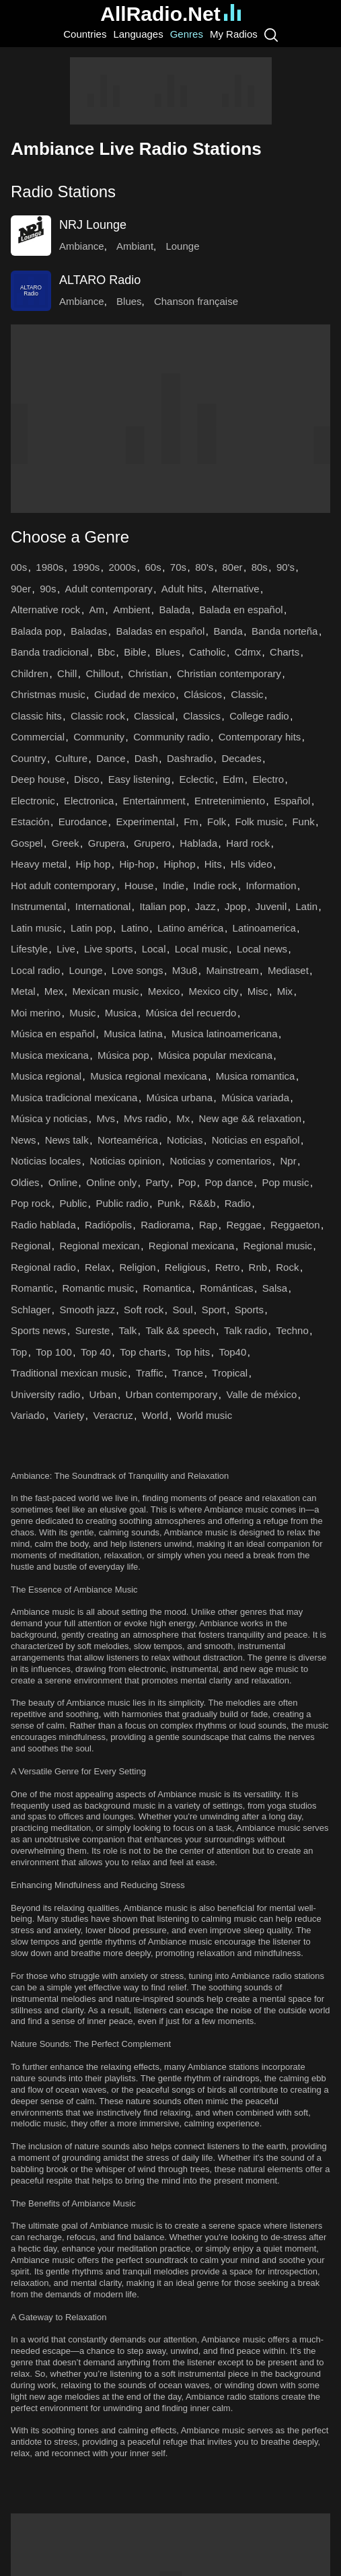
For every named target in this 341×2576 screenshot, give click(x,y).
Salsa (275, 1288)
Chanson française (196, 301)
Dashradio (190, 758)
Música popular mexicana (215, 1055)
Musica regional (46, 1076)
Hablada (198, 843)
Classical (154, 716)
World (155, 1415)
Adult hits (182, 588)
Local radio (35, 970)
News (23, 1140)
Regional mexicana (192, 1245)
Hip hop (93, 864)
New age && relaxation (249, 1118)
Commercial (38, 736)
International (103, 906)
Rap (208, 1224)
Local (154, 948)
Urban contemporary (172, 1394)
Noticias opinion (125, 1161)
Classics (202, 716)
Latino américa (190, 928)
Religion (137, 1267)
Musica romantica (255, 1076)
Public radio (122, 1203)
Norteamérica (128, 1140)
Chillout (102, 673)
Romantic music (99, 1288)
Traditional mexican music (69, 1373)
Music (82, 1012)
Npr (288, 1161)
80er (232, 567)
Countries (84, 34)
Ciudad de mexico (134, 694)
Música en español (53, 1033)
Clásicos (203, 694)
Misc (258, 991)
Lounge (182, 246)
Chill (67, 673)
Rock (287, 1267)
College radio (259, 716)
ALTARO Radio (100, 280)
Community (98, 736)
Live (65, 948)
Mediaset (288, 970)
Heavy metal (39, 864)
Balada (174, 609)
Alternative (236, 588)
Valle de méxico (261, 1394)
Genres (186, 34)
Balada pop (36, 631)
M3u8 (185, 970)
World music (204, 1415)
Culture (71, 758)
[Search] (271, 34)
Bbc (106, 652)
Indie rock (215, 885)
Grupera (106, 843)
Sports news (39, 1330)
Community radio (171, 736)
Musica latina (133, 1033)
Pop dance (229, 1182)
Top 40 (96, 1352)
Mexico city (213, 991)
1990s (86, 567)
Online (62, 1182)
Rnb (258, 1267)
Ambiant (134, 246)
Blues (129, 301)
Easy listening (139, 779)
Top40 (232, 1352)
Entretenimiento (229, 800)
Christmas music (48, 694)
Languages (138, 34)
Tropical (230, 1373)
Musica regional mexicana (148, 1076)
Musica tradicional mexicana (74, 1097)
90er (21, 588)
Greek (65, 843)
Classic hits (36, 716)
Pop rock (30, 1203)
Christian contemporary (229, 673)
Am (97, 609)
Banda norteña (284, 631)
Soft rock (143, 1309)
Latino (135, 928)
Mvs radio (145, 1118)
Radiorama (165, 1224)
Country (28, 758)
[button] (170, 191)
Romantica (167, 1288)
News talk (67, 1140)
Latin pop (91, 928)
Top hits (193, 1352)
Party (157, 1182)
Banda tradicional (50, 652)
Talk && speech (180, 1330)
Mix (285, 991)
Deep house (38, 779)
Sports (249, 1309)
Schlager (30, 1309)
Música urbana (180, 1097)
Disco (87, 779)
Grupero (152, 843)
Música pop (123, 1055)
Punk (168, 1203)
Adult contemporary (109, 588)
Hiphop (179, 864)
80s (260, 567)
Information (271, 885)
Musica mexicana (50, 1055)
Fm (191, 821)
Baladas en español (160, 631)
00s (19, 567)
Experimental (145, 821)
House (138, 885)
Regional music (278, 1245)
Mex (53, 991)
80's (204, 567)
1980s (49, 567)
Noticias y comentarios (220, 1161)
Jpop (236, 906)
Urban (103, 1394)
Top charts (143, 1352)
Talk (128, 1330)
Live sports (108, 948)
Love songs (137, 970)
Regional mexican (99, 1245)
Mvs (105, 1118)
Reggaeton (294, 1224)
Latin (306, 906)
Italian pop (162, 906)
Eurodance (83, 821)
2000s (122, 567)
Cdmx (248, 652)
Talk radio (245, 1330)
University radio (45, 1394)
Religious (185, 1267)
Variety (69, 1415)
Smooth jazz (87, 1309)
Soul (182, 1309)
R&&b (202, 1203)
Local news (262, 948)
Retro (227, 1267)
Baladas (89, 631)
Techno (292, 1330)
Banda (227, 631)
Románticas (226, 1288)
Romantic (32, 1288)
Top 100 (53, 1352)
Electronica (89, 800)
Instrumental (39, 906)
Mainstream (232, 970)
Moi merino (36, 1012)
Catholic (207, 652)
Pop (187, 1182)
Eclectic (197, 779)
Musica (121, 1012)
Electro (268, 779)
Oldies (25, 1182)
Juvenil (271, 906)
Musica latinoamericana (225, 1033)
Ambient (131, 609)
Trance (187, 1373)
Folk (216, 821)
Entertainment (153, 800)
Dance (110, 758)
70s (178, 567)
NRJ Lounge (92, 225)
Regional (30, 1245)
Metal (23, 991)
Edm (233, 779)
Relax (97, 1267)
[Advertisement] (171, 91)
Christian (148, 673)
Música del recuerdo (190, 1012)
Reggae (244, 1224)
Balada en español (240, 609)
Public (73, 1203)
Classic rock (98, 716)
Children (29, 673)
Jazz (205, 906)
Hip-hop (137, 864)
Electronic (33, 800)
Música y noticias (49, 1118)
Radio (238, 1203)
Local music (201, 948)
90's (285, 567)
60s (153, 567)
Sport (214, 1309)
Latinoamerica (264, 928)
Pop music (285, 1182)
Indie (174, 885)
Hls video (251, 864)
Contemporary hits (260, 736)
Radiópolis (108, 1224)
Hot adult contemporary (63, 885)
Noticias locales (46, 1161)
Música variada (255, 1097)
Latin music (36, 928)
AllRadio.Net (170, 14)
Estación (30, 821)
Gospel (27, 843)
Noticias (184, 1140)
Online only (111, 1182)
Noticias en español (256, 1140)
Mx (183, 1118)
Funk (303, 821)
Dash (146, 758)
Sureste (92, 1330)
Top (19, 1352)
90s (48, 588)
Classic (247, 694)
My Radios (234, 34)
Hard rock (248, 843)
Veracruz (113, 1415)
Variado (28, 1415)
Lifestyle (29, 948)
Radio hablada (43, 1224)
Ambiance (81, 246)
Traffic (149, 1373)
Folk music (259, 821)
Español (292, 800)
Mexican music (105, 991)
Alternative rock (45, 609)
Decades (242, 758)
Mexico (164, 991)
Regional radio (43, 1267)
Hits (213, 864)
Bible (135, 652)
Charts (284, 652)
